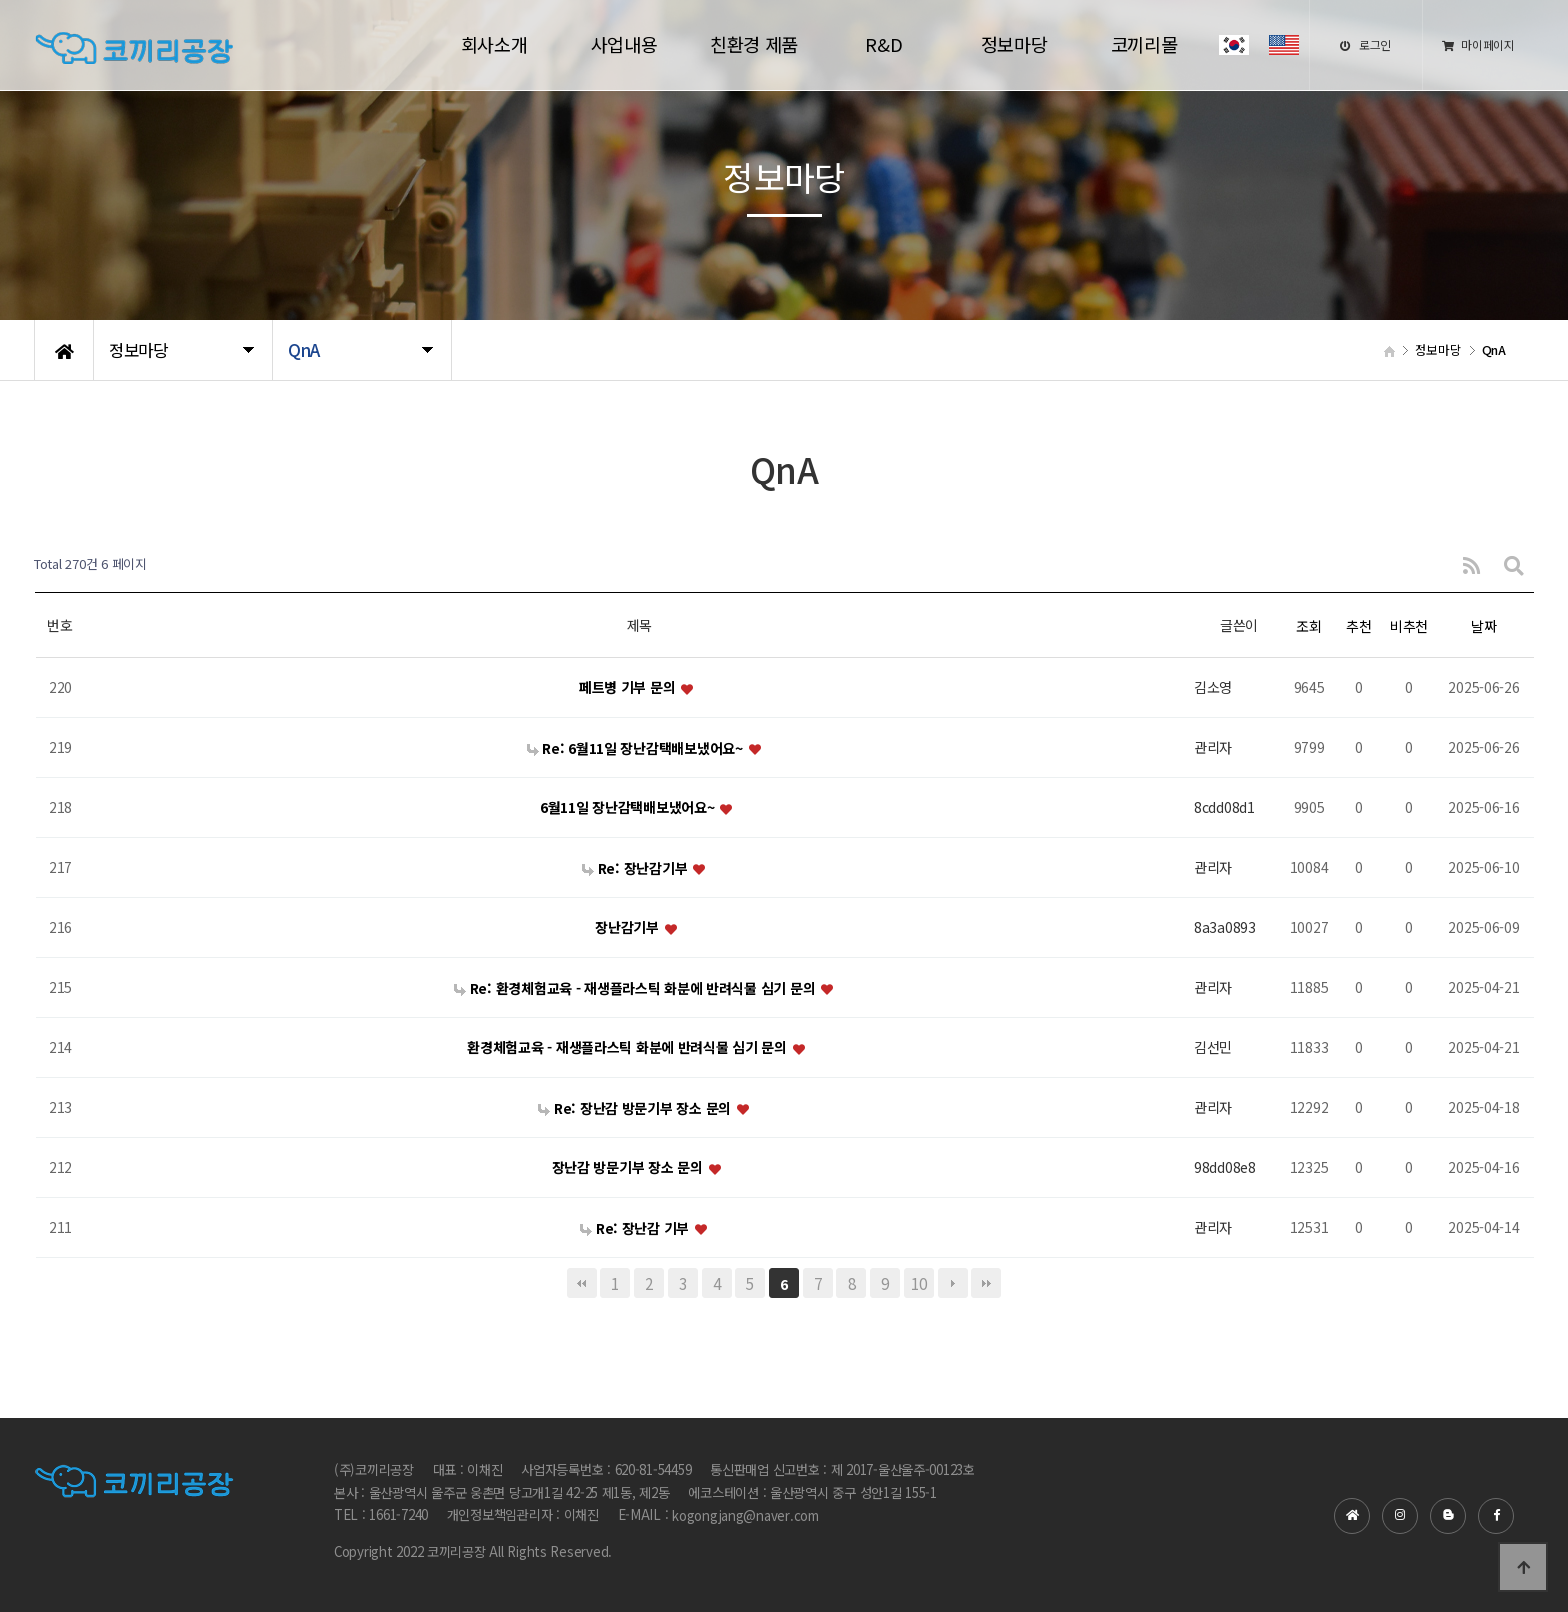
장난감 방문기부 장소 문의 (629, 1168)
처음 (582, 1283)
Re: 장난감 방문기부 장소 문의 (636, 1108)
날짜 (1483, 626)
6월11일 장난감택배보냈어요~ (629, 808)
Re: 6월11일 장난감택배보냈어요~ (637, 748)
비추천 (1409, 626)
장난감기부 (628, 928)
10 (918, 1283)
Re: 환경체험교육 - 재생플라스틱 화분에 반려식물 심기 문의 (636, 988)
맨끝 (986, 1283)
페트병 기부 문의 (629, 688)
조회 (1308, 626)
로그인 (1365, 44)
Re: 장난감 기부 (636, 1228)
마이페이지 (1478, 44)
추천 (1358, 626)
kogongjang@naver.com (745, 1516)
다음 (953, 1283)
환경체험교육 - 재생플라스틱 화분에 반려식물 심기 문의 (628, 1048)
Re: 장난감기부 (636, 868)
